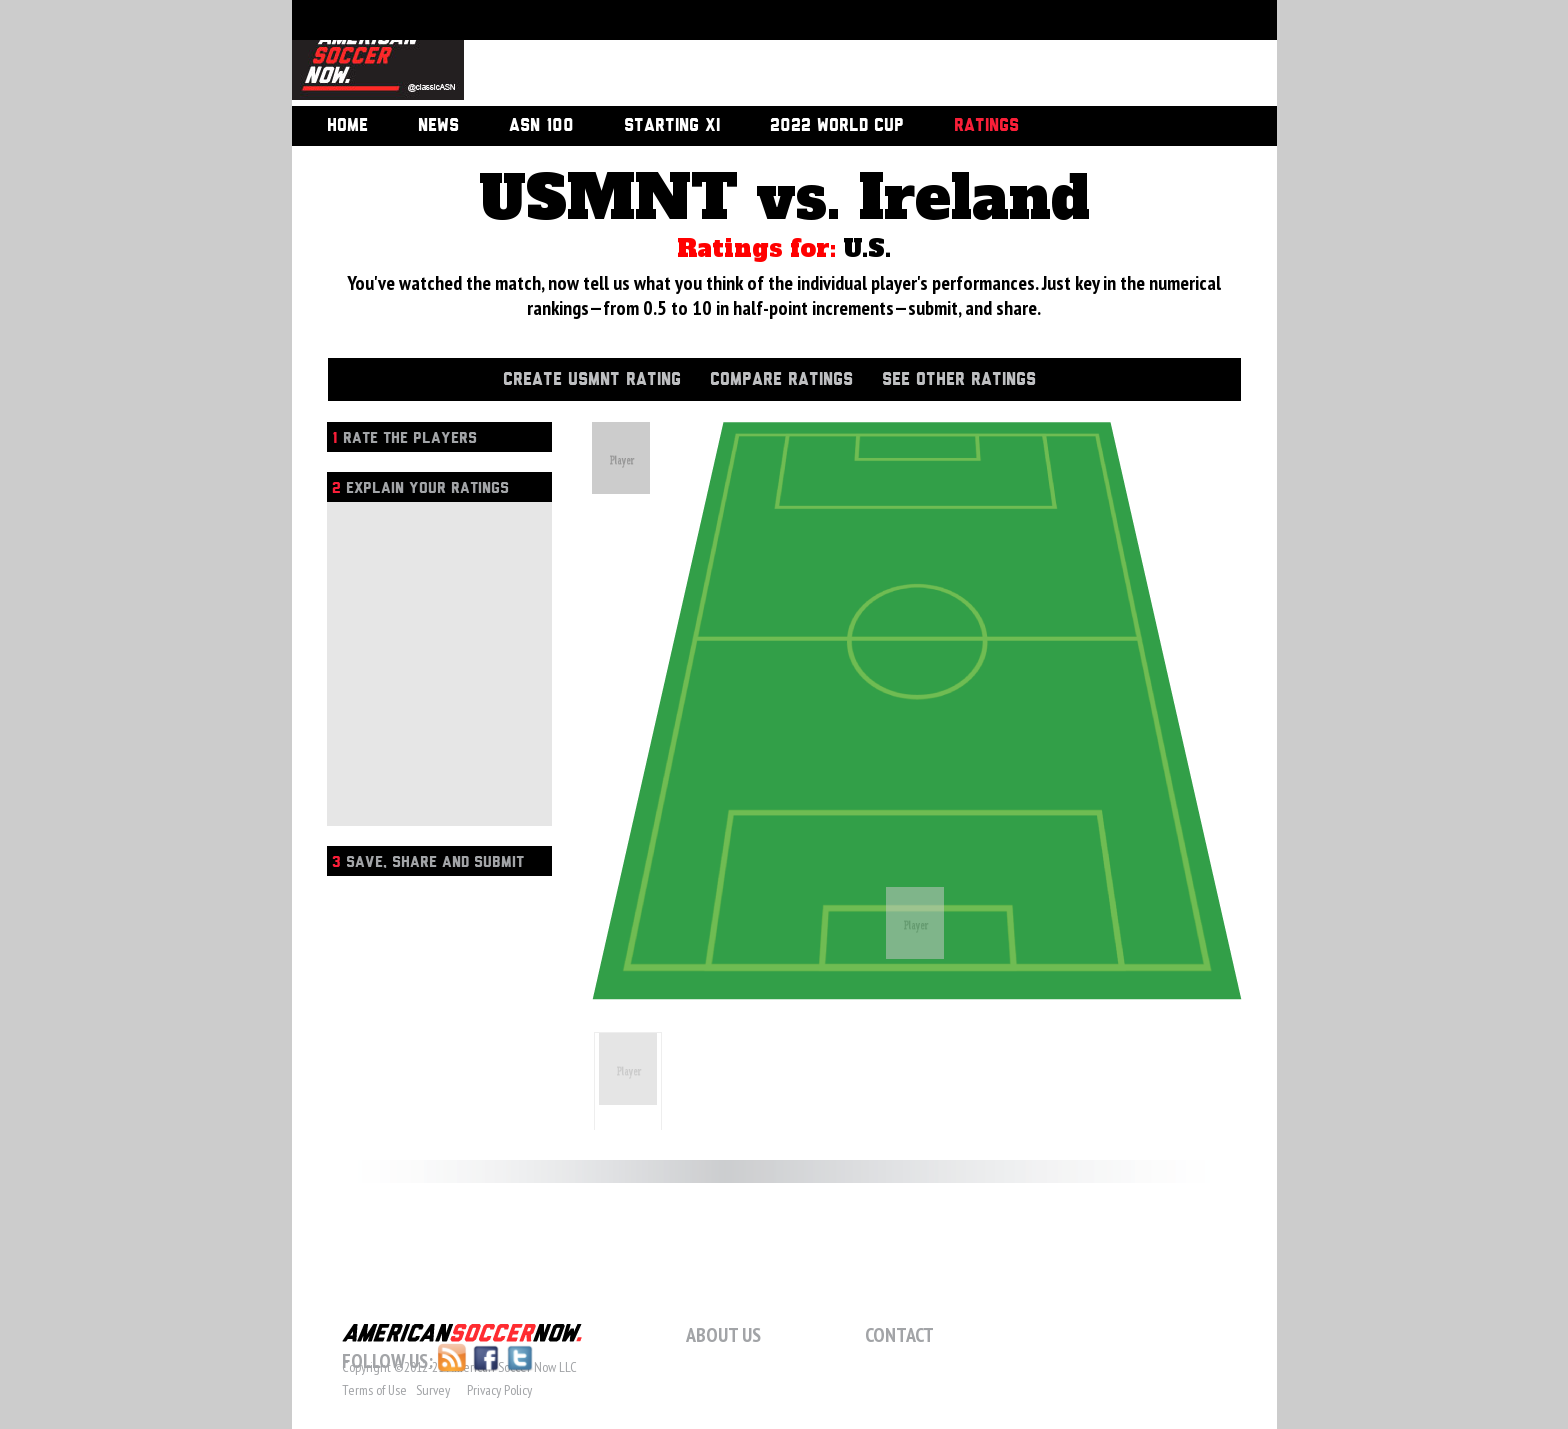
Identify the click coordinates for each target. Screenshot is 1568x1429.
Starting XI (672, 126)
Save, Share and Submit (428, 862)
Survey (433, 1390)
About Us (723, 1335)
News (438, 126)
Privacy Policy (499, 1390)
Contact (899, 1335)
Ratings (986, 126)
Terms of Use (374, 1390)
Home (347, 126)
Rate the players (404, 438)
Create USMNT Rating (592, 380)
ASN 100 (541, 126)
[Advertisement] (848, 55)
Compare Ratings (781, 380)
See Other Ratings (959, 380)
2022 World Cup (837, 126)
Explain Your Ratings (420, 488)
